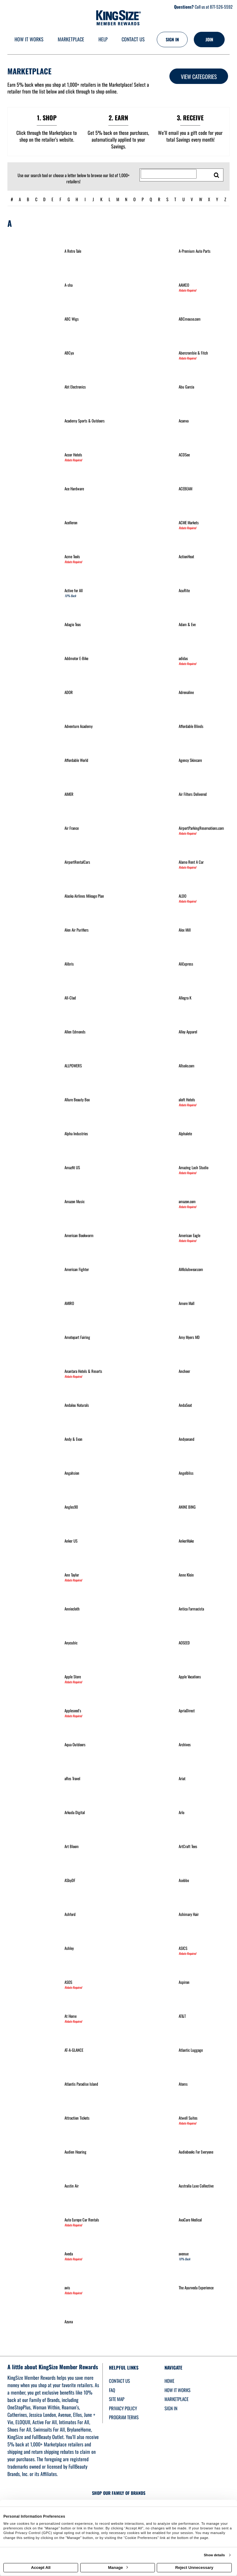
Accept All (41, 2567)
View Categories (199, 77)
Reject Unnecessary (194, 2567)
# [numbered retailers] (12, 199)
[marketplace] (71, 39)
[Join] (209, 39)
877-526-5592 (221, 6)
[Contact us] (133, 39)
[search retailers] (216, 175)
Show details (214, 2555)
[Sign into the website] (172, 39)
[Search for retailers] (169, 174)
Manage (118, 2567)
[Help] (103, 39)
